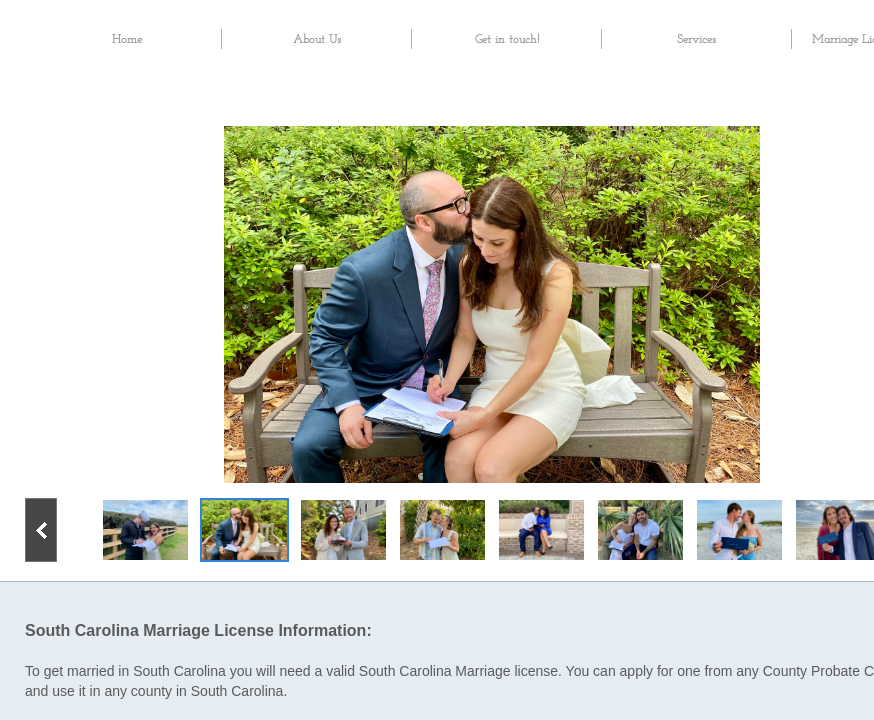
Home (127, 40)
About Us (317, 40)
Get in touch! (507, 40)
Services (696, 40)
